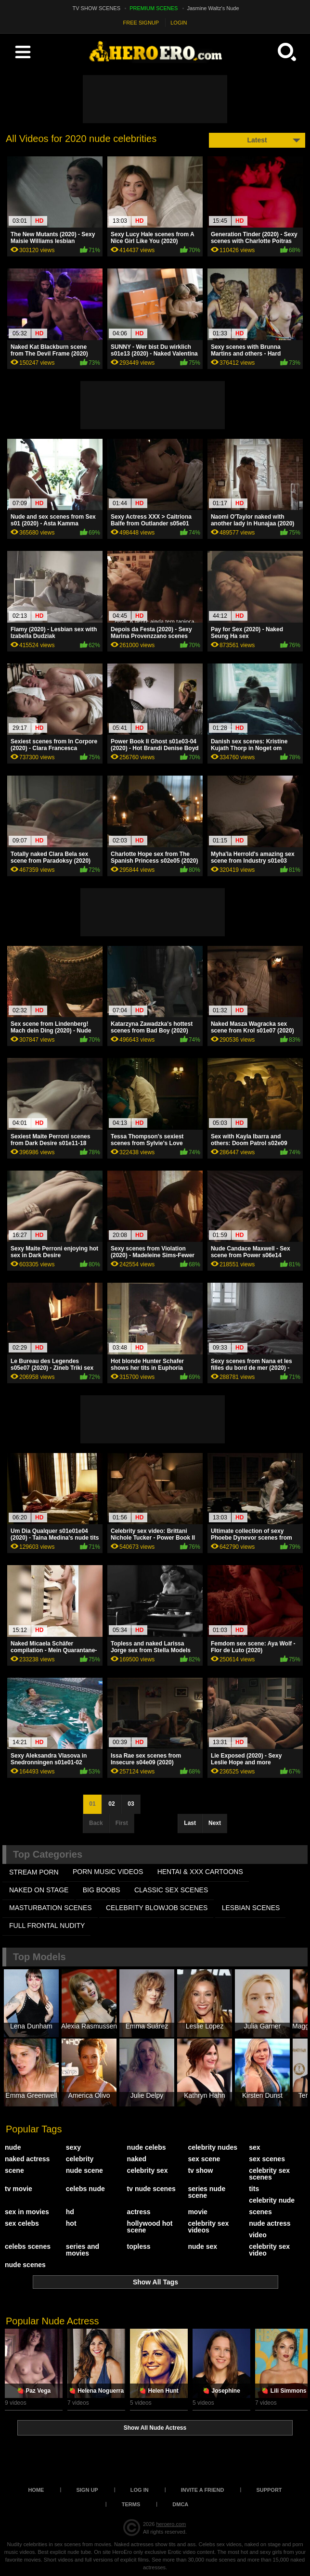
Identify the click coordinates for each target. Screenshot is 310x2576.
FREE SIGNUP (141, 23)
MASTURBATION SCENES (50, 1908)
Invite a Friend (202, 2490)
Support (269, 2490)
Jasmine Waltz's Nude (213, 8)
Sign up (87, 2490)
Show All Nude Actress (155, 2427)
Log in (139, 2490)
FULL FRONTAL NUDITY (47, 1925)
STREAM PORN (34, 1872)
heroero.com (171, 2524)
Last (190, 1823)
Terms (131, 2504)
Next (214, 1823)
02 (111, 1803)
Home (36, 2490)
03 (131, 1803)
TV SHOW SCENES (97, 8)
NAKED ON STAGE (38, 1890)
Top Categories (47, 1854)
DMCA (180, 2504)
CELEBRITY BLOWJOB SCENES (156, 1908)
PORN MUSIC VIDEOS (108, 1871)
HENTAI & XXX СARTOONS (200, 1871)
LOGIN (178, 23)
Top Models (39, 1956)
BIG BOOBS (101, 1890)
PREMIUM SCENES (153, 8)
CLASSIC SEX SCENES (171, 1890)
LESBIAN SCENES (251, 1908)
